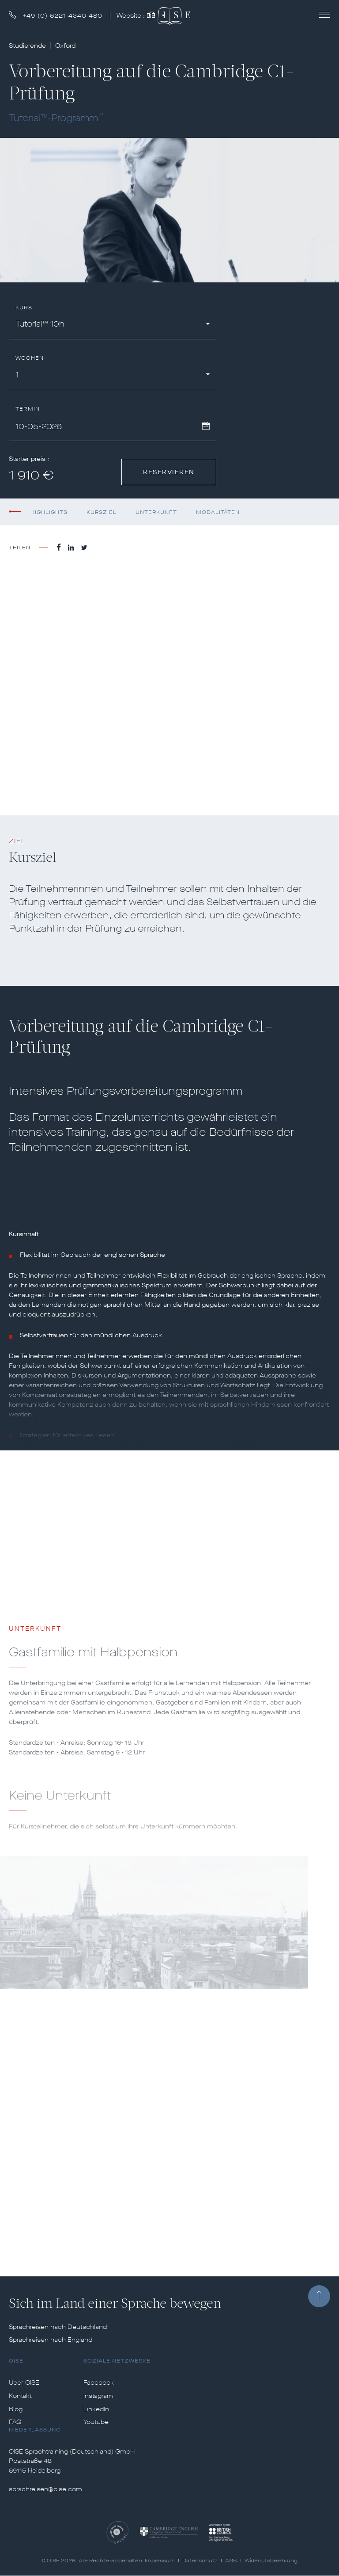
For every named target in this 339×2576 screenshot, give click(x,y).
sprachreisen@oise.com (45, 2489)
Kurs (23, 307)
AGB (231, 2560)
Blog (16, 2409)
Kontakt (20, 2396)
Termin (27, 409)
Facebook (98, 2383)
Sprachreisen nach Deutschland (58, 2327)
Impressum (160, 2560)
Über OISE (24, 2383)
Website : (137, 15)
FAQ (15, 2422)
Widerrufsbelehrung (271, 2560)
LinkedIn (96, 2409)
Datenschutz (200, 2560)
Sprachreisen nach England (50, 2340)
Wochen (29, 358)
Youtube (96, 2422)
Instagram (98, 2396)
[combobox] (112, 325)
